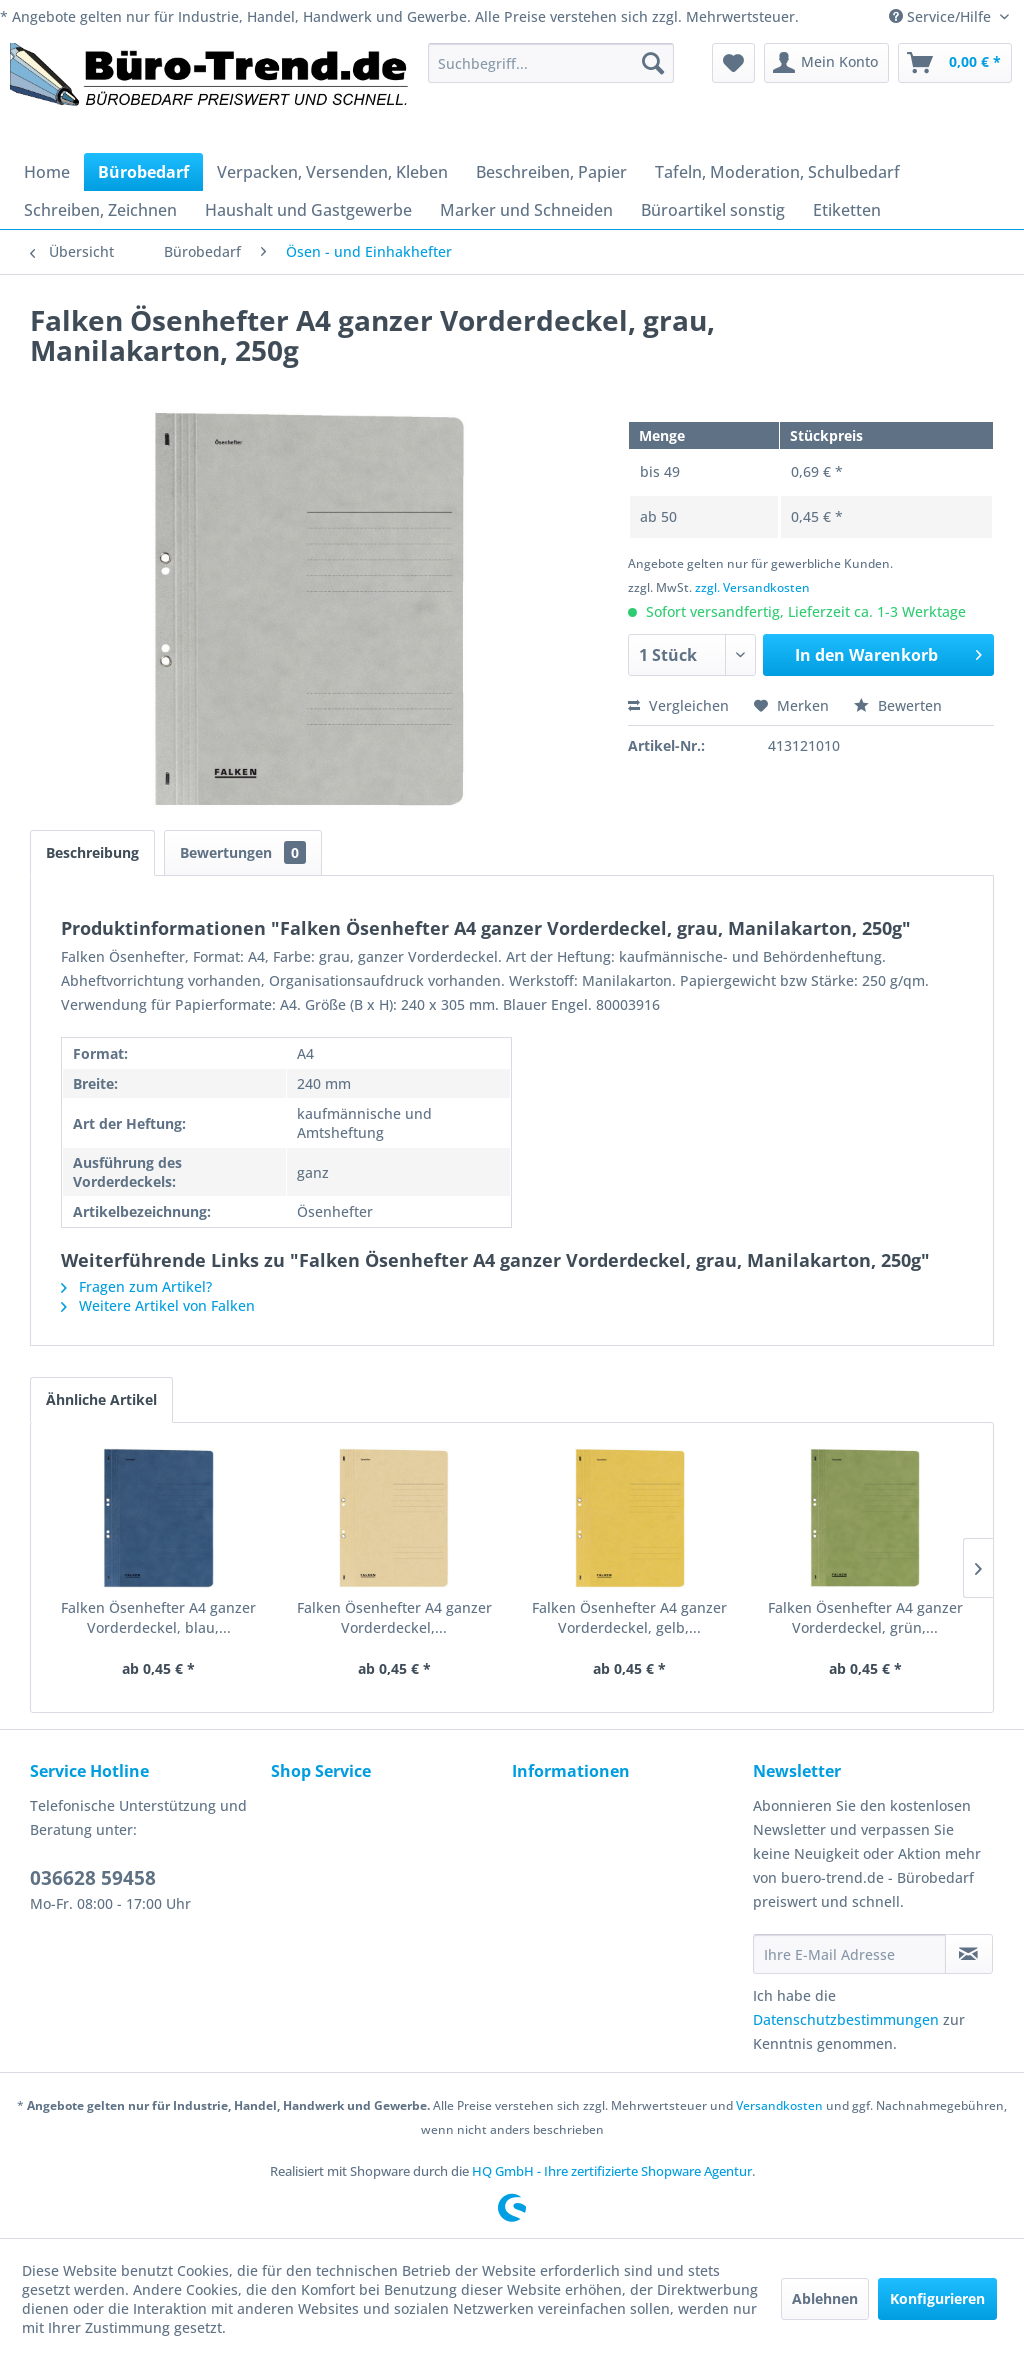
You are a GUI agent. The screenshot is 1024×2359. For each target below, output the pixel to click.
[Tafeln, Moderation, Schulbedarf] (777, 172)
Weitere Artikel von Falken (158, 1305)
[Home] (47, 172)
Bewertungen (243, 852)
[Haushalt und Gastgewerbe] (308, 210)
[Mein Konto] (826, 63)
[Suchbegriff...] (551, 63)
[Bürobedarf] (143, 172)
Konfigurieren (937, 2298)
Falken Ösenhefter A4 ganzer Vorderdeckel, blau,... (158, 1617)
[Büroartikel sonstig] (713, 210)
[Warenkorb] (955, 63)
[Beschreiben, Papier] (551, 172)
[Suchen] (653, 63)
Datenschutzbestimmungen (846, 2019)
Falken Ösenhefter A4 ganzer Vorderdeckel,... (394, 1617)
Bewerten (898, 705)
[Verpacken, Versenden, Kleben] (332, 172)
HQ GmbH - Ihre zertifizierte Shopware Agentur (612, 2171)
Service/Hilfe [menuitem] (942, 16)
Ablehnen (825, 2298)
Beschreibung (92, 852)
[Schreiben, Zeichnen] (100, 210)
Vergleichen (678, 705)
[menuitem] (551, 63)
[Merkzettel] (733, 63)
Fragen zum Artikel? (136, 1286)
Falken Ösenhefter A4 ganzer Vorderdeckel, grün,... (865, 1617)
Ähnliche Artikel (101, 1399)
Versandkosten (779, 2105)
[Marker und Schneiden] (526, 210)
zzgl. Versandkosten (752, 587)
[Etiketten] (847, 210)
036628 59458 (93, 1878)
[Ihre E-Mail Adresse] (849, 1954)
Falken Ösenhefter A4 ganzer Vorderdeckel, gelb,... (629, 1617)
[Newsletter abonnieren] (969, 1954)
